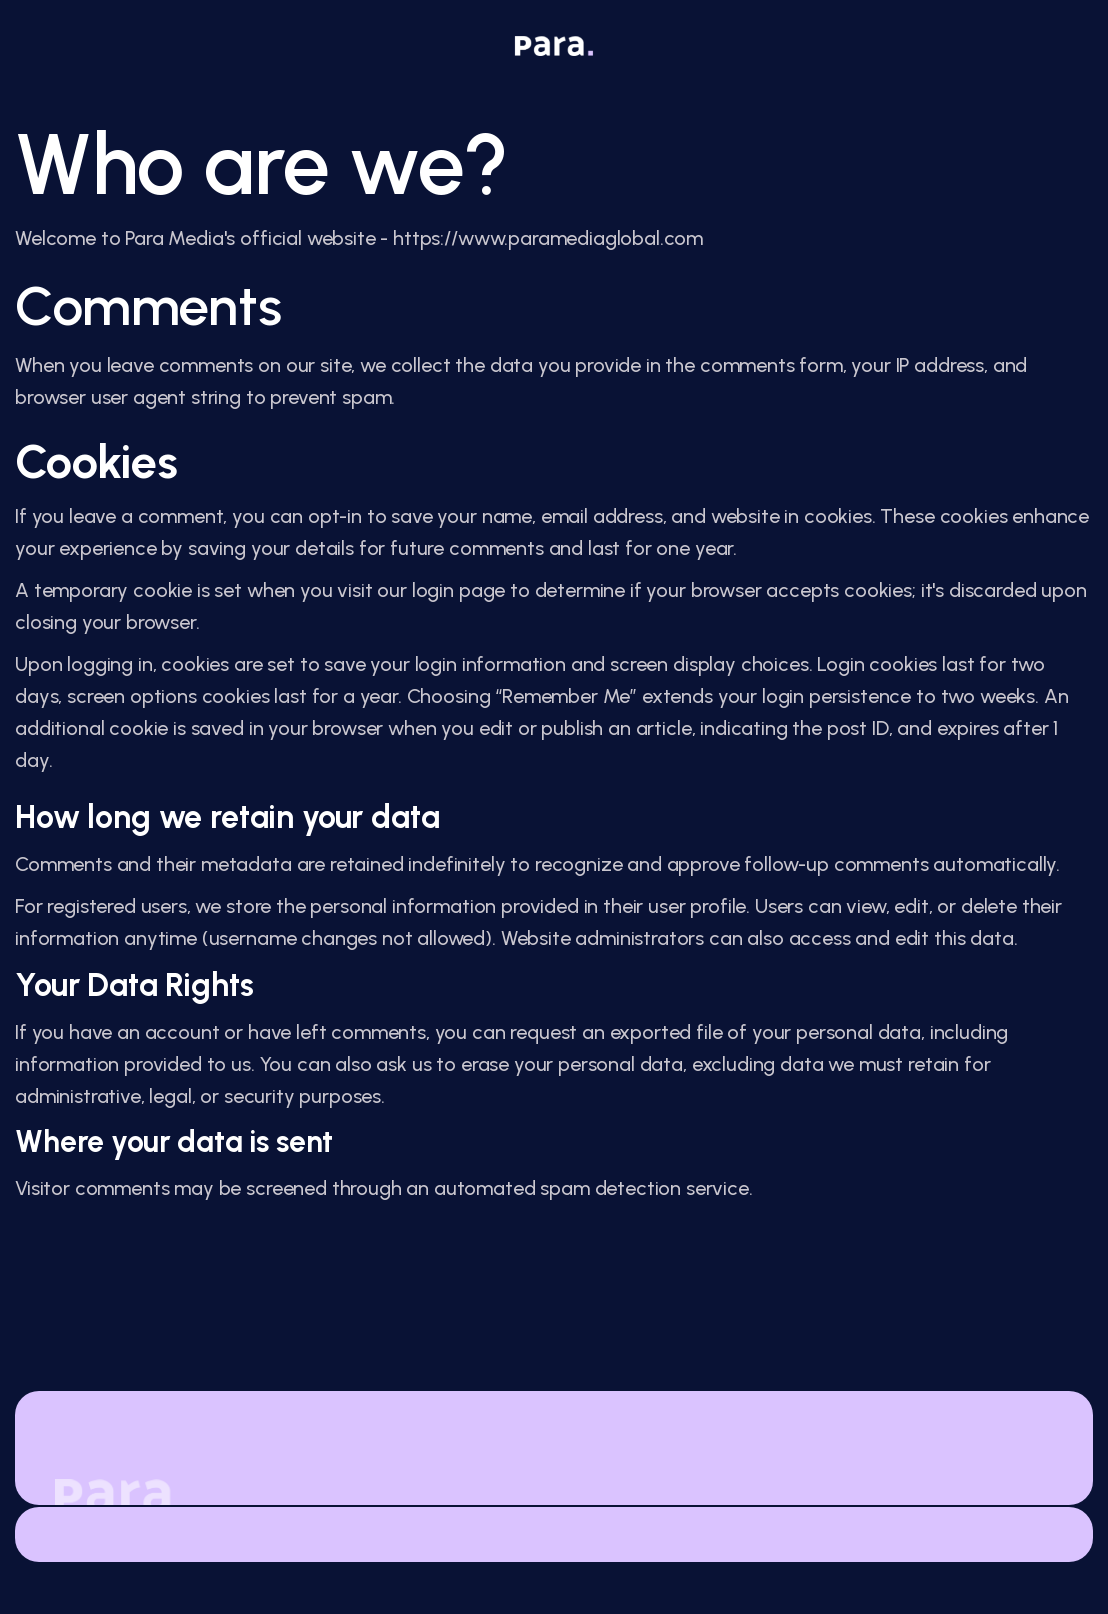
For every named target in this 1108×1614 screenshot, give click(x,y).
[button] (1037, 45)
